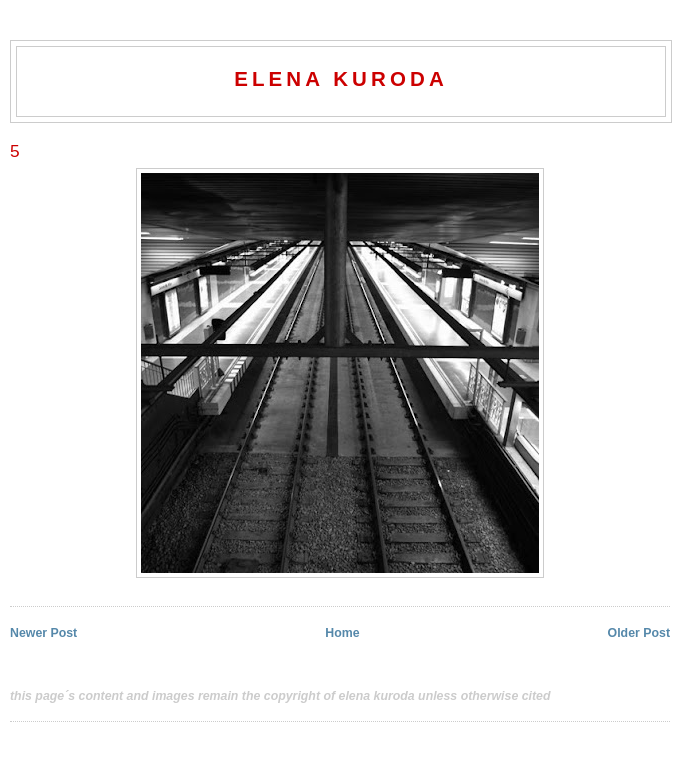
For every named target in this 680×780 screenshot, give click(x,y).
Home (342, 633)
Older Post (639, 633)
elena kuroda (341, 78)
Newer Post (43, 633)
